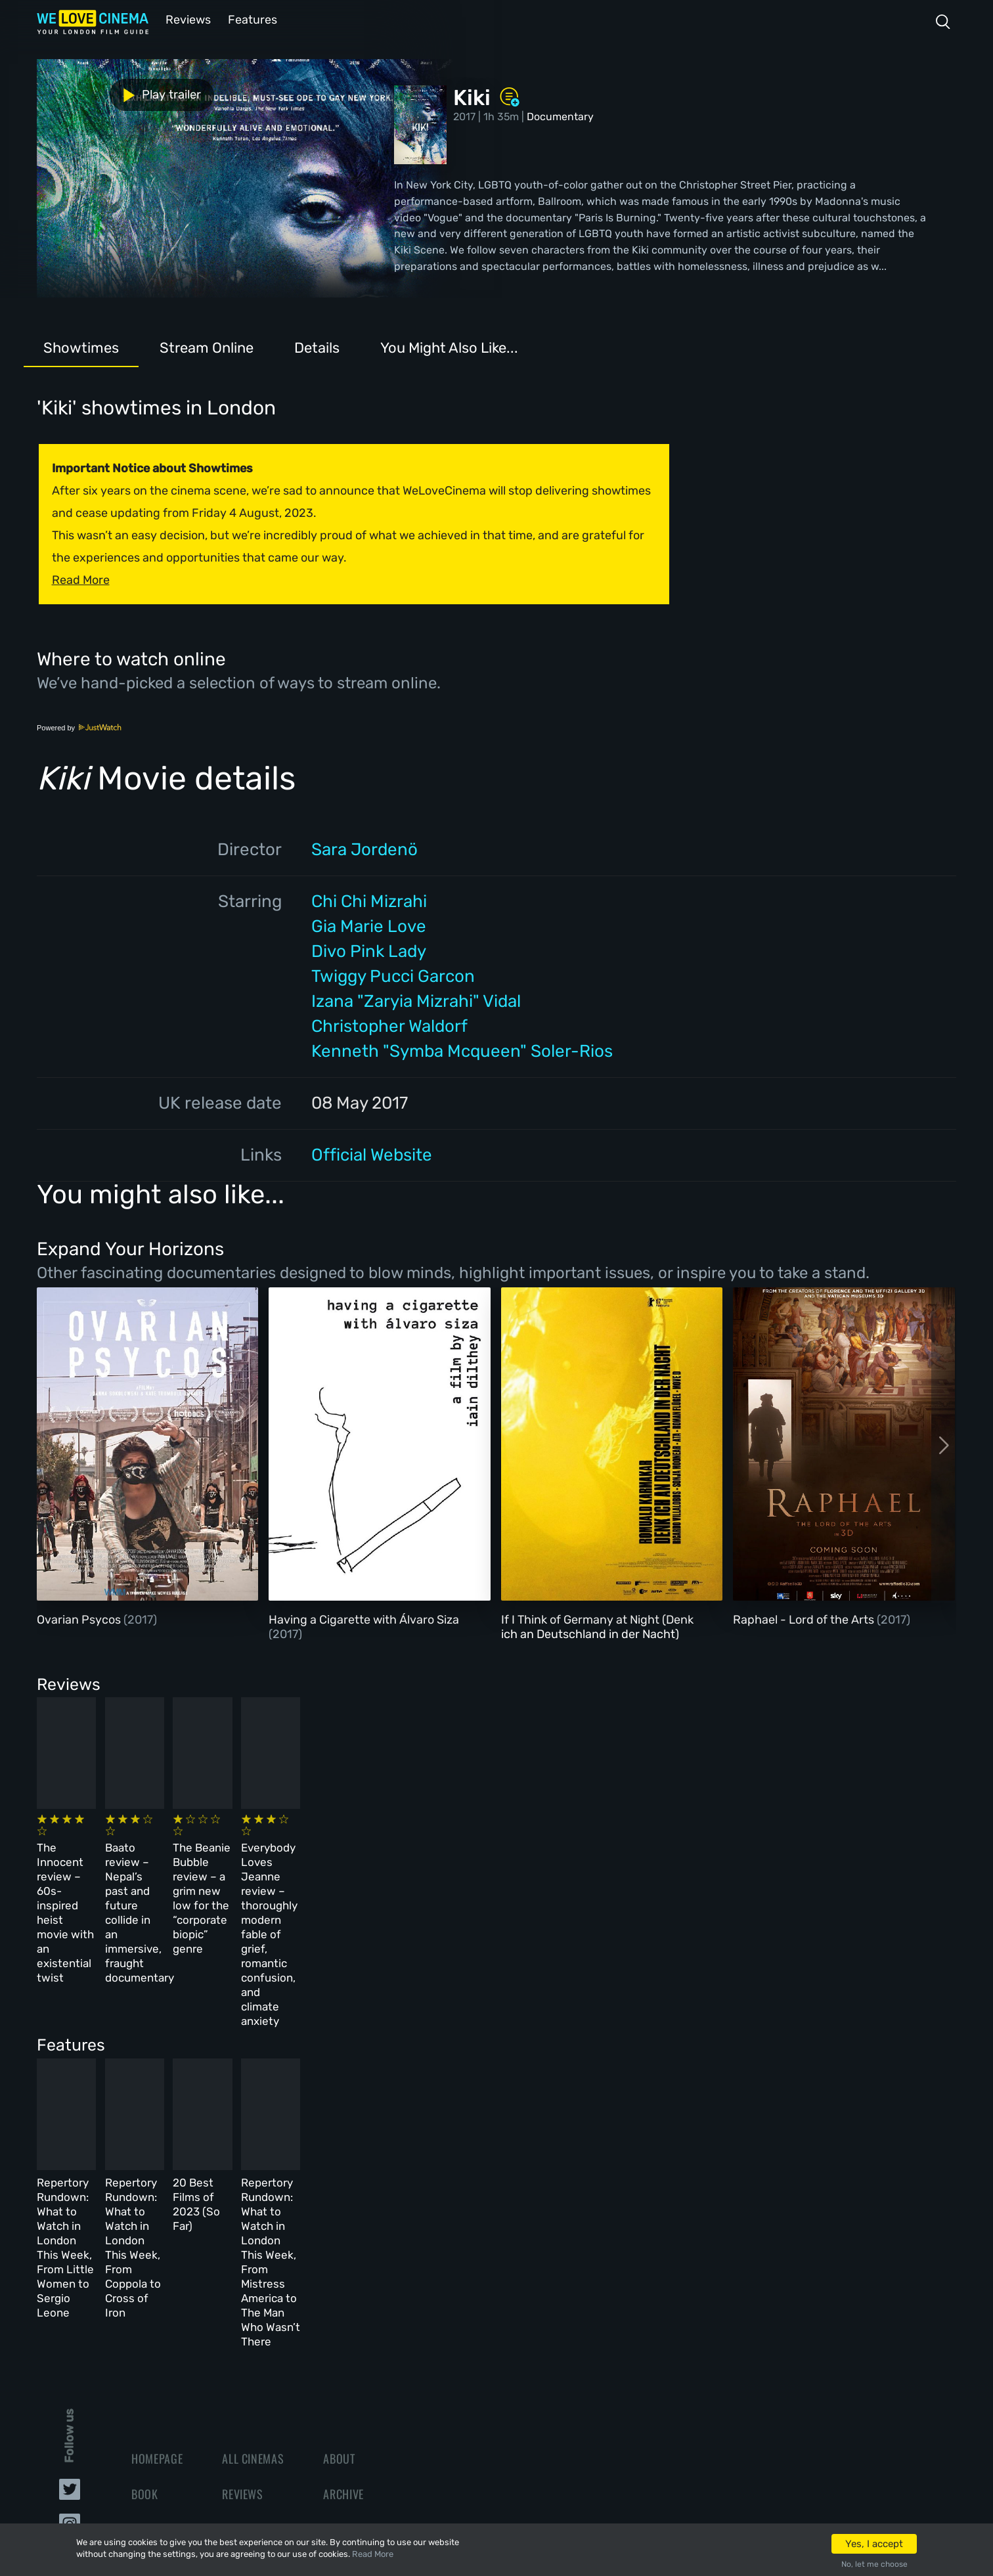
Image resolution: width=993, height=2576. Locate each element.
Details (317, 346)
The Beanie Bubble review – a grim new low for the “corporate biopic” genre (557, 1859)
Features (250, 18)
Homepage (157, 2258)
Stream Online (207, 346)
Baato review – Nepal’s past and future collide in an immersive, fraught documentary (335, 1859)
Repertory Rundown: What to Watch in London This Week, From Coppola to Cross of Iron (345, 2093)
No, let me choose (874, 2564)
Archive (343, 2293)
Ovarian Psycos (80, 1618)
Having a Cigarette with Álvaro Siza (364, 1618)
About (339, 2258)
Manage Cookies (365, 2400)
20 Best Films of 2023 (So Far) (547, 2078)
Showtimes (81, 346)
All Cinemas (253, 2258)
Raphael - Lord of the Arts (805, 1618)
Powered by (79, 726)
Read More (372, 2554)
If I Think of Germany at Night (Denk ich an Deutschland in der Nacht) (597, 1625)
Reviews (186, 18)
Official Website (371, 1154)
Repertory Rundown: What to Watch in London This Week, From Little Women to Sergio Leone (129, 2093)
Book (144, 2293)
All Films (155, 2329)
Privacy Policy (362, 2364)
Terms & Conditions (374, 2329)
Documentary (560, 115)
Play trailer (95, 90)
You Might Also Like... (449, 346)
